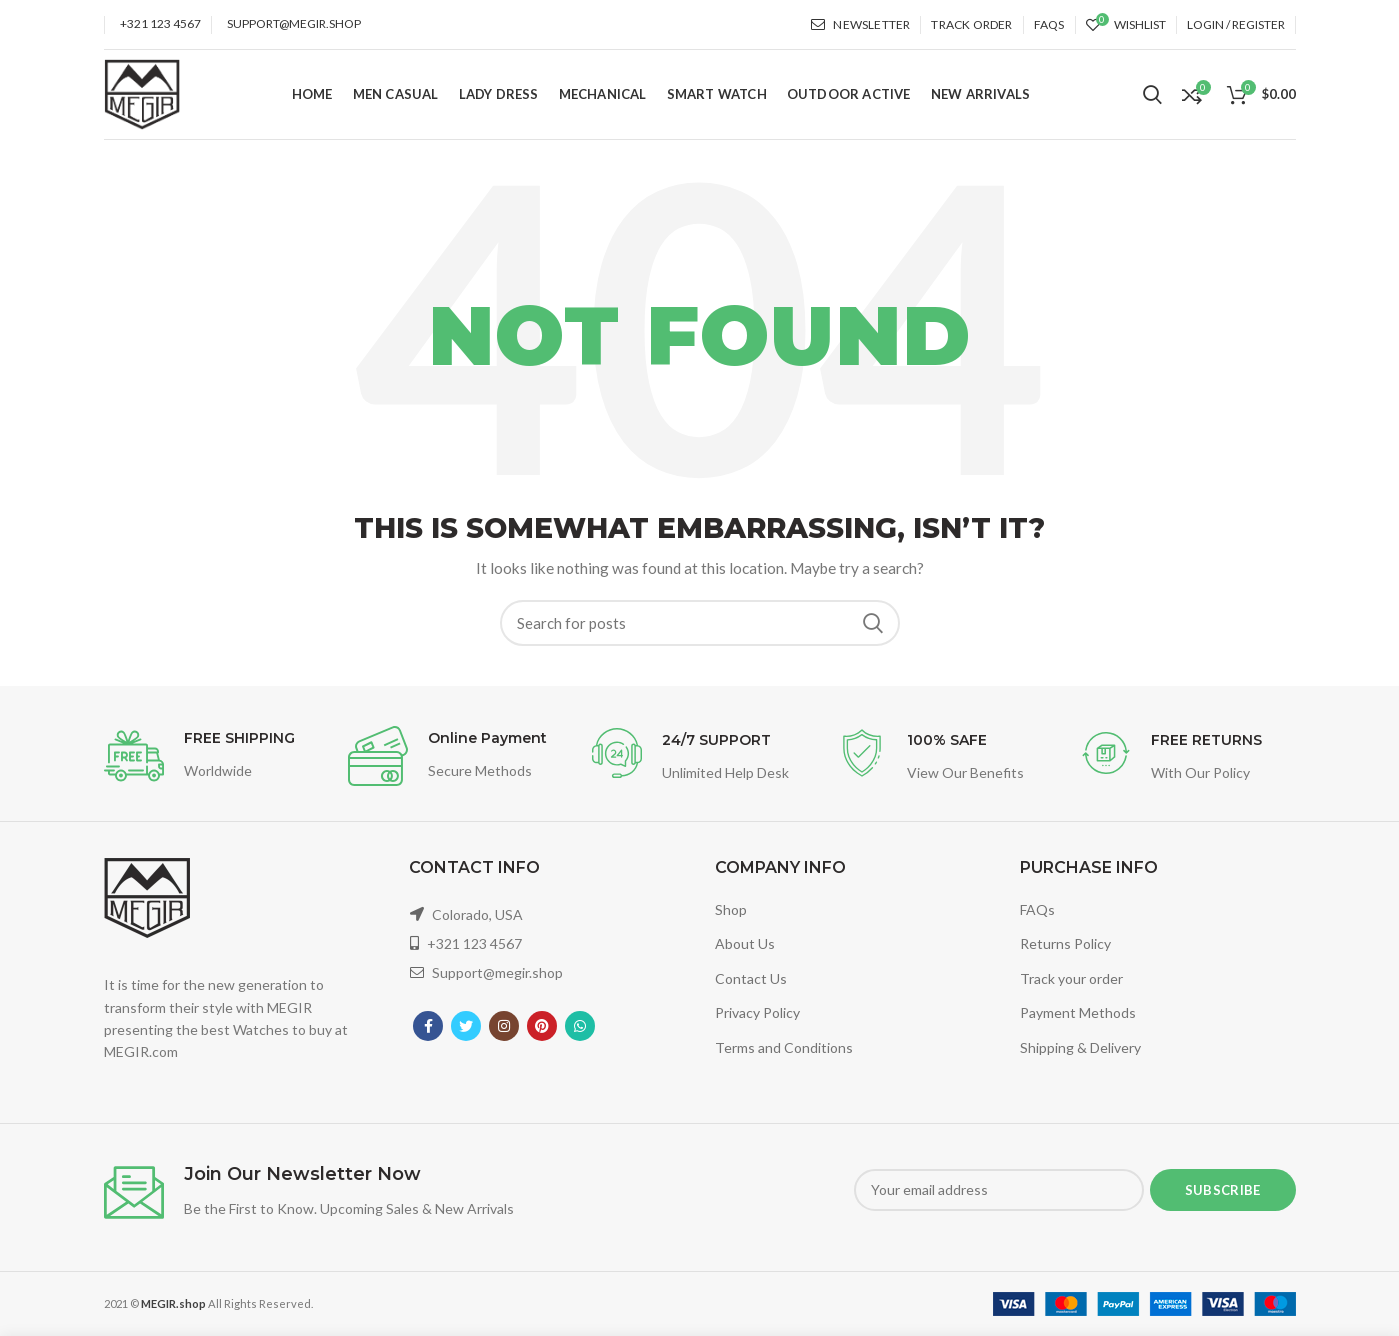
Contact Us (751, 978)
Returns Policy (1065, 943)
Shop (731, 909)
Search (873, 623)
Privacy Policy (757, 1012)
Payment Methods (1078, 1012)
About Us (745, 943)
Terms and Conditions (784, 1047)
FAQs (1037, 909)
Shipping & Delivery (1080, 1047)
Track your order (1071, 978)
